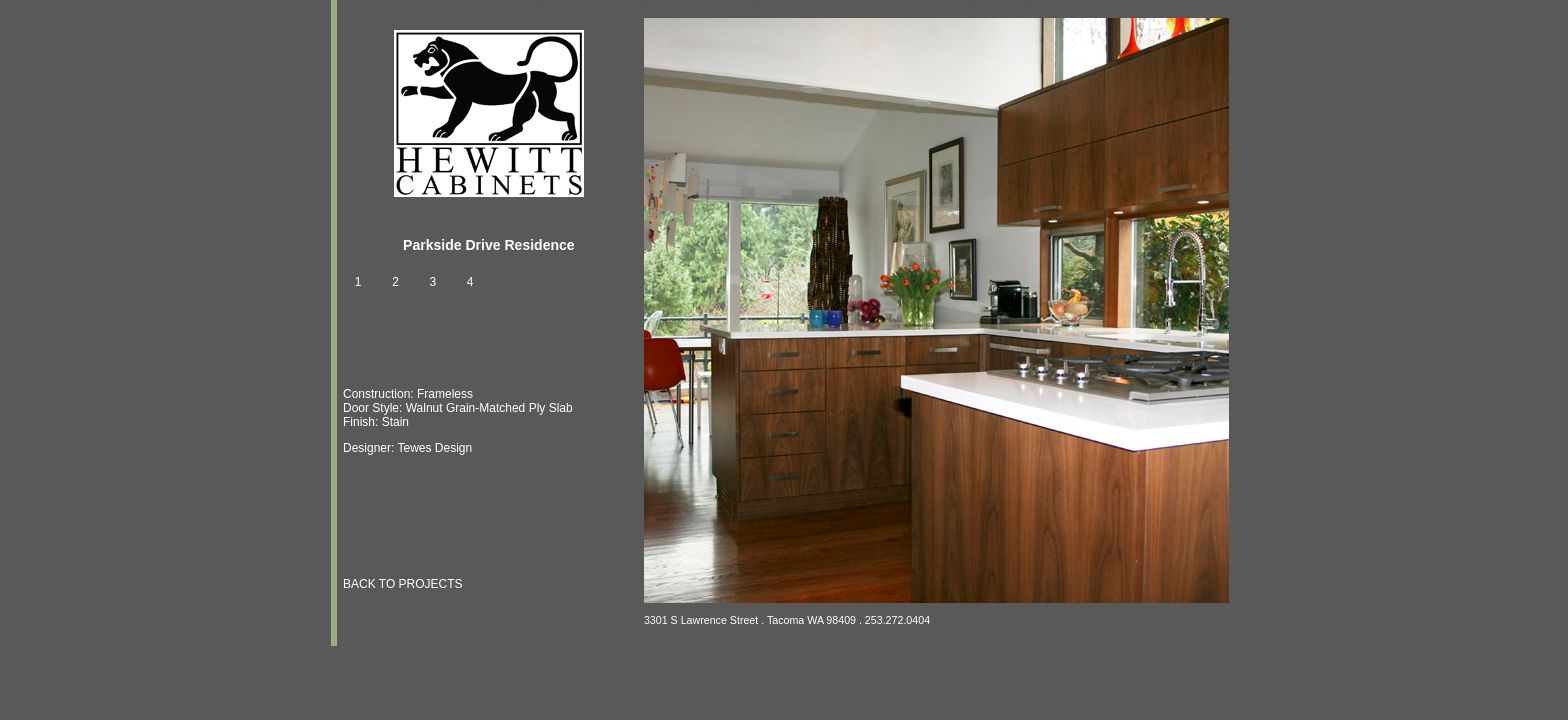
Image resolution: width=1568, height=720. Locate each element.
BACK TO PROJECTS (403, 584)
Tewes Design (434, 448)
